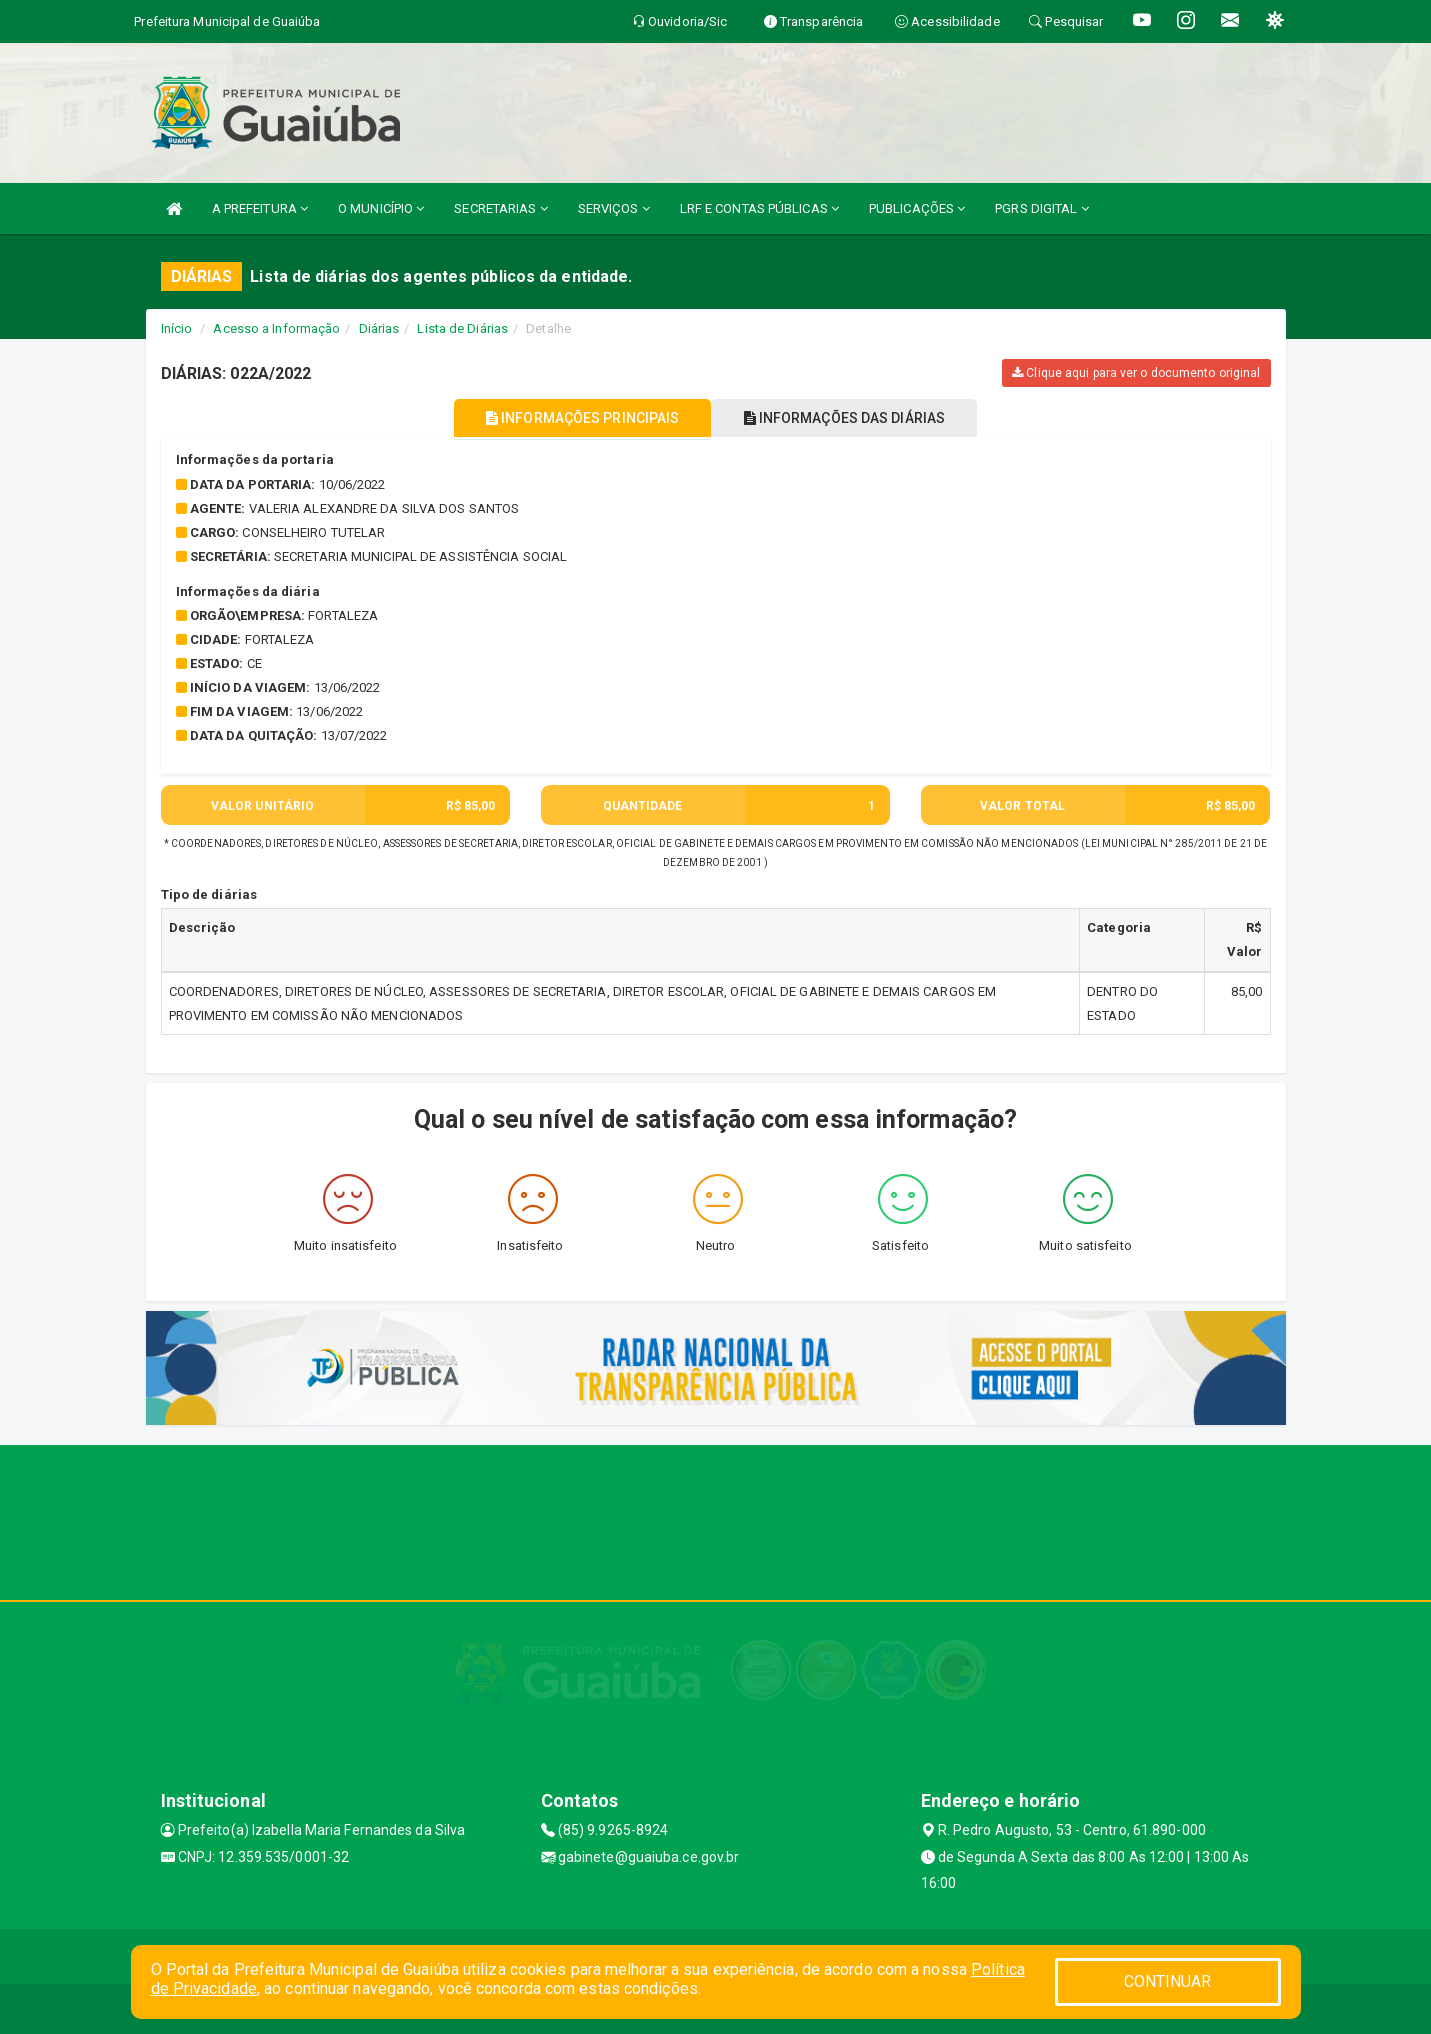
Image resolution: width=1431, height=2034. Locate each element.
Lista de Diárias (462, 328)
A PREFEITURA (260, 208)
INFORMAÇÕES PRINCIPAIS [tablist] (572, 418)
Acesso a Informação (276, 328)
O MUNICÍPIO (381, 208)
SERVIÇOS (614, 208)
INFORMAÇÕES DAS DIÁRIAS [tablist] (854, 418)
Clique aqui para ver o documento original (1136, 373)
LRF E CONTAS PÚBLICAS (759, 208)
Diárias (379, 328)
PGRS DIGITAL (1041, 208)
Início (177, 328)
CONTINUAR (1168, 1981)
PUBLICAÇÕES (917, 208)
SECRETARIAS (500, 208)
